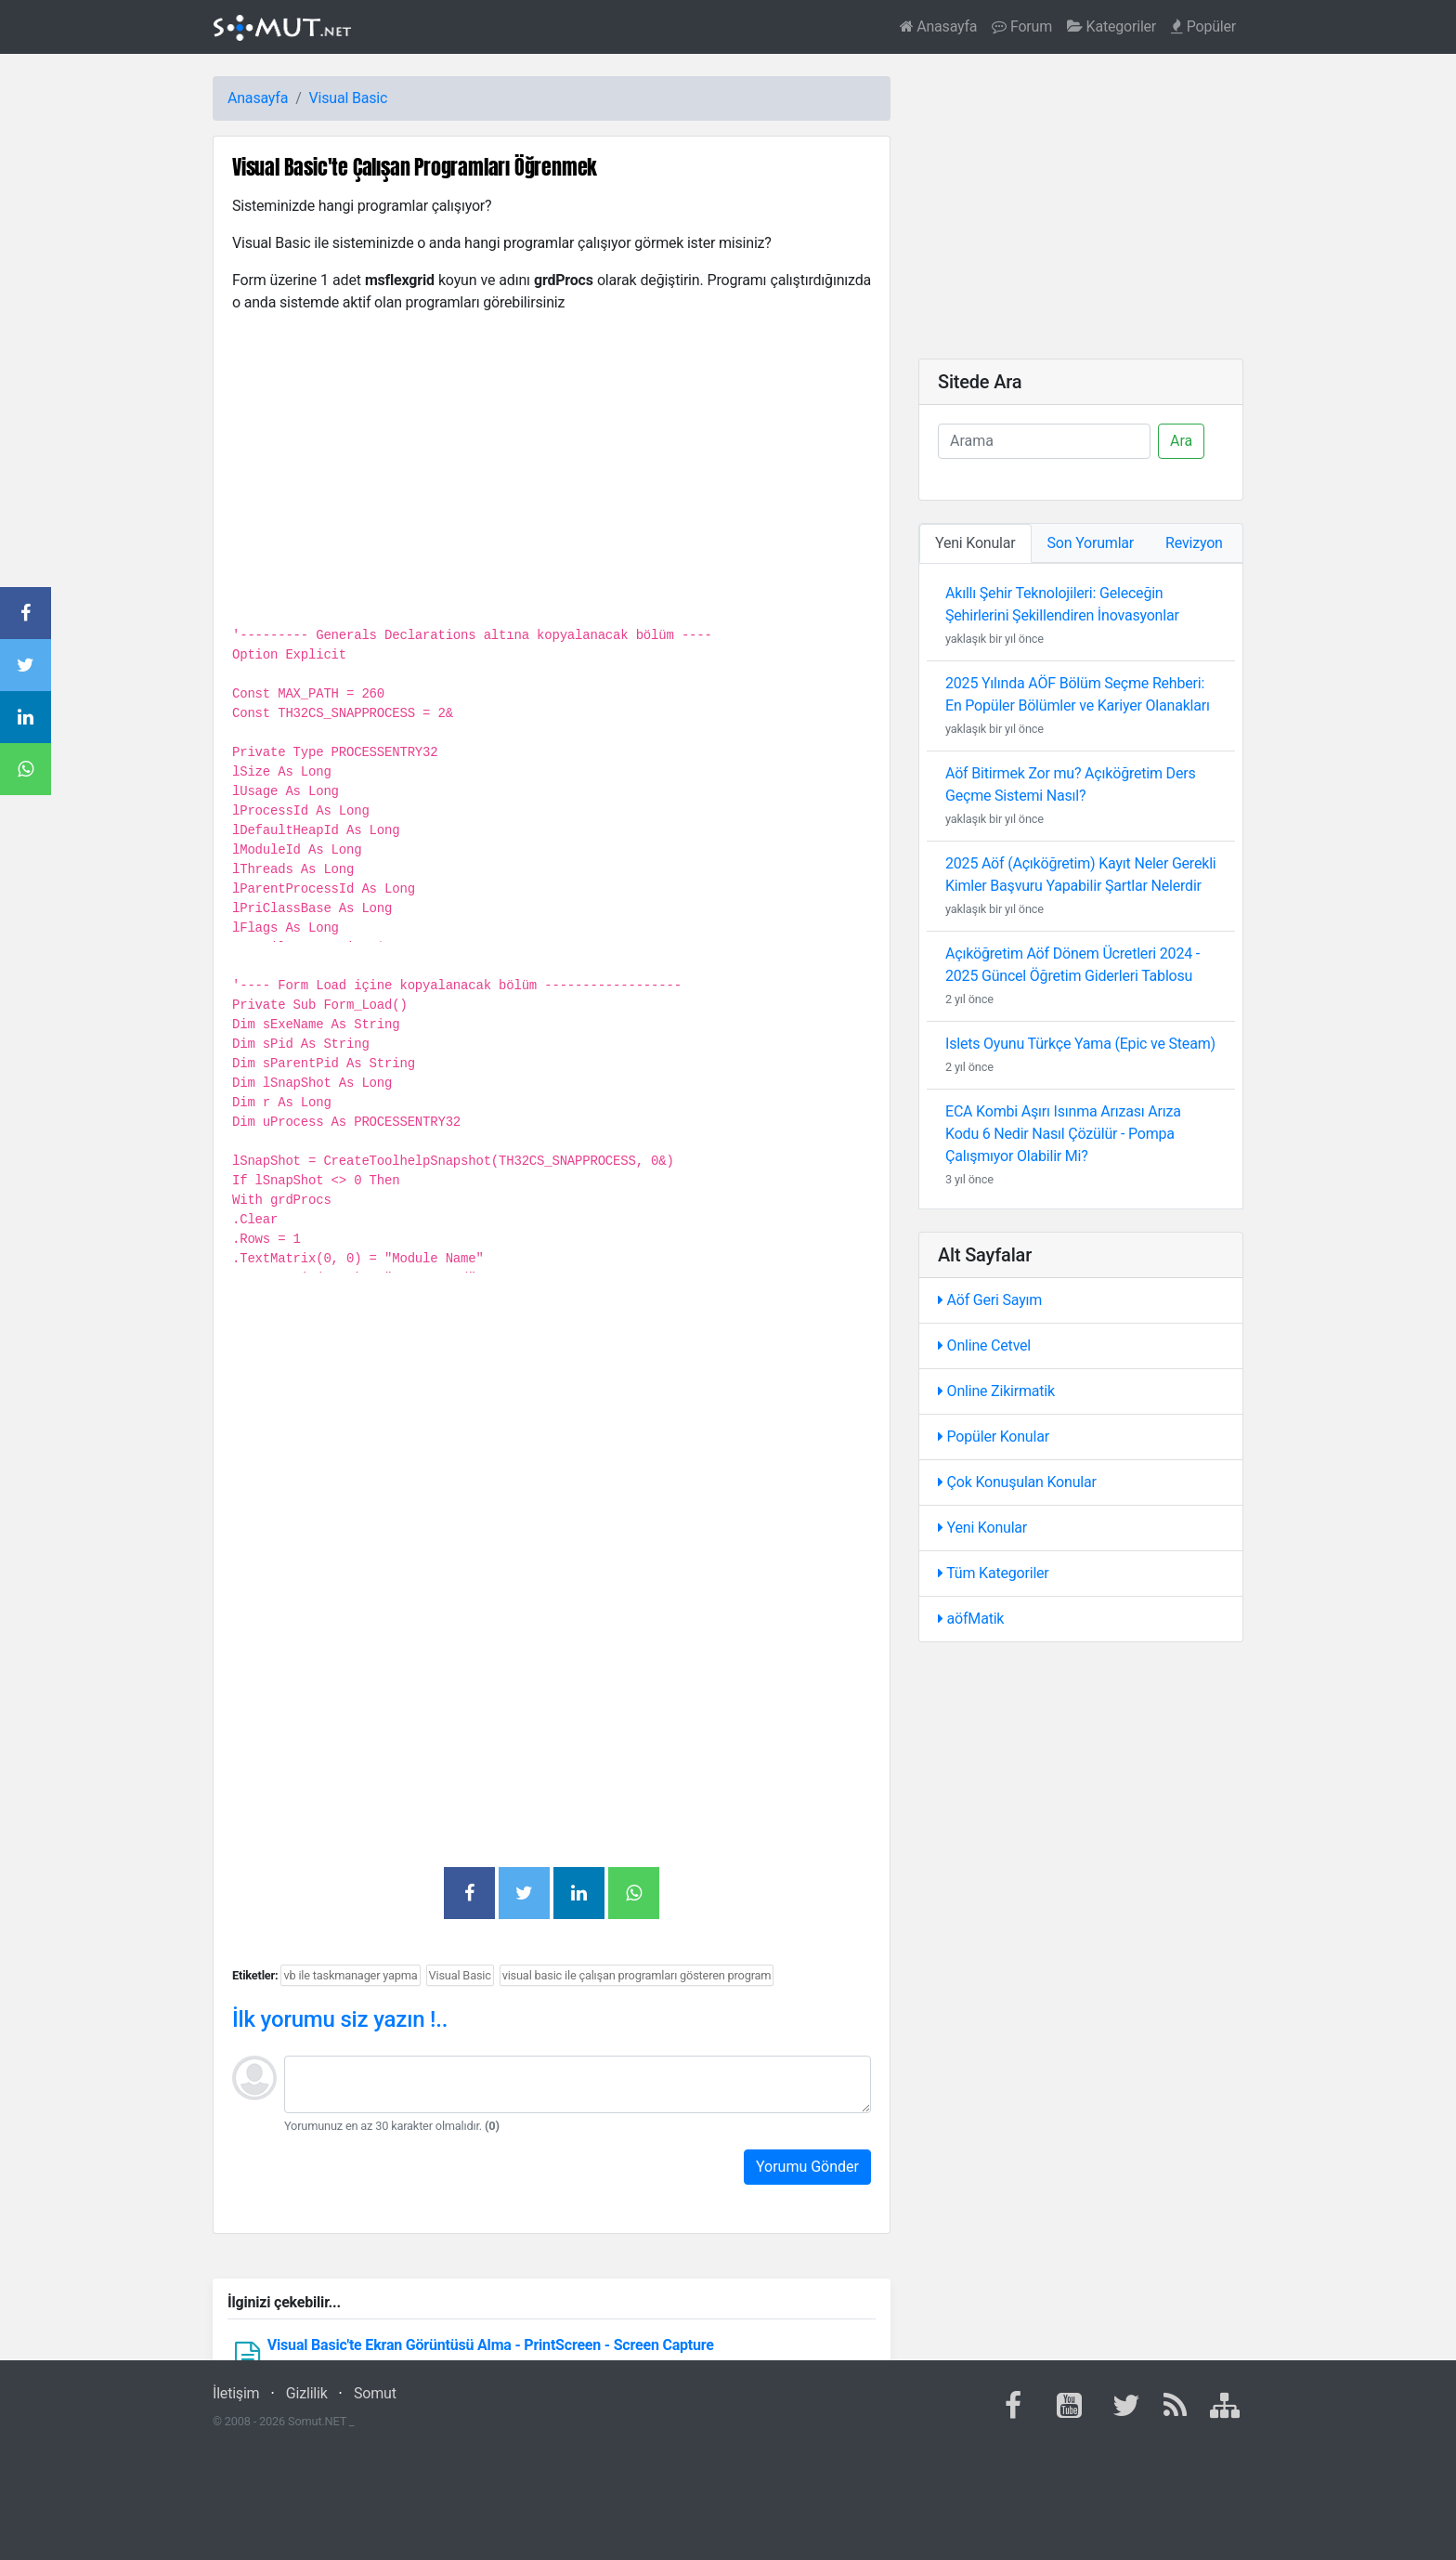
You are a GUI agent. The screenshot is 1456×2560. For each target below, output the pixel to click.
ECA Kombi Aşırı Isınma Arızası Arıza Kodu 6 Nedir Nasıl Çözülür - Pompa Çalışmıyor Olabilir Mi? (1063, 1134)
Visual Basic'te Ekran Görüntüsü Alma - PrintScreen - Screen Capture (490, 2345)
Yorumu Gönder (807, 2166)
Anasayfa (939, 26)
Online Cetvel (984, 1345)
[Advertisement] (551, 1417)
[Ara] (1044, 441)
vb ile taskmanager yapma (350, 1975)
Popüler (1203, 26)
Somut (375, 2393)
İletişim (236, 2393)
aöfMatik (971, 1618)
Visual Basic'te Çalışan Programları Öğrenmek (414, 166)
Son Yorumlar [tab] (1091, 543)
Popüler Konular (993, 1436)
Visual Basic (348, 98)
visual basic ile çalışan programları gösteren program (637, 1975)
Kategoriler (1111, 26)
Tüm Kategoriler (993, 1573)
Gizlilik (307, 2393)
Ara (1181, 441)
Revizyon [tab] (1194, 543)
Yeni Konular (982, 1527)
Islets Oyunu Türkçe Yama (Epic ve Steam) (1080, 1043)
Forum (1022, 26)
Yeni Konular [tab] (975, 543)
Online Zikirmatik (996, 1391)
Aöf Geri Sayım (990, 1300)
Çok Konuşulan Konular (1017, 1482)
